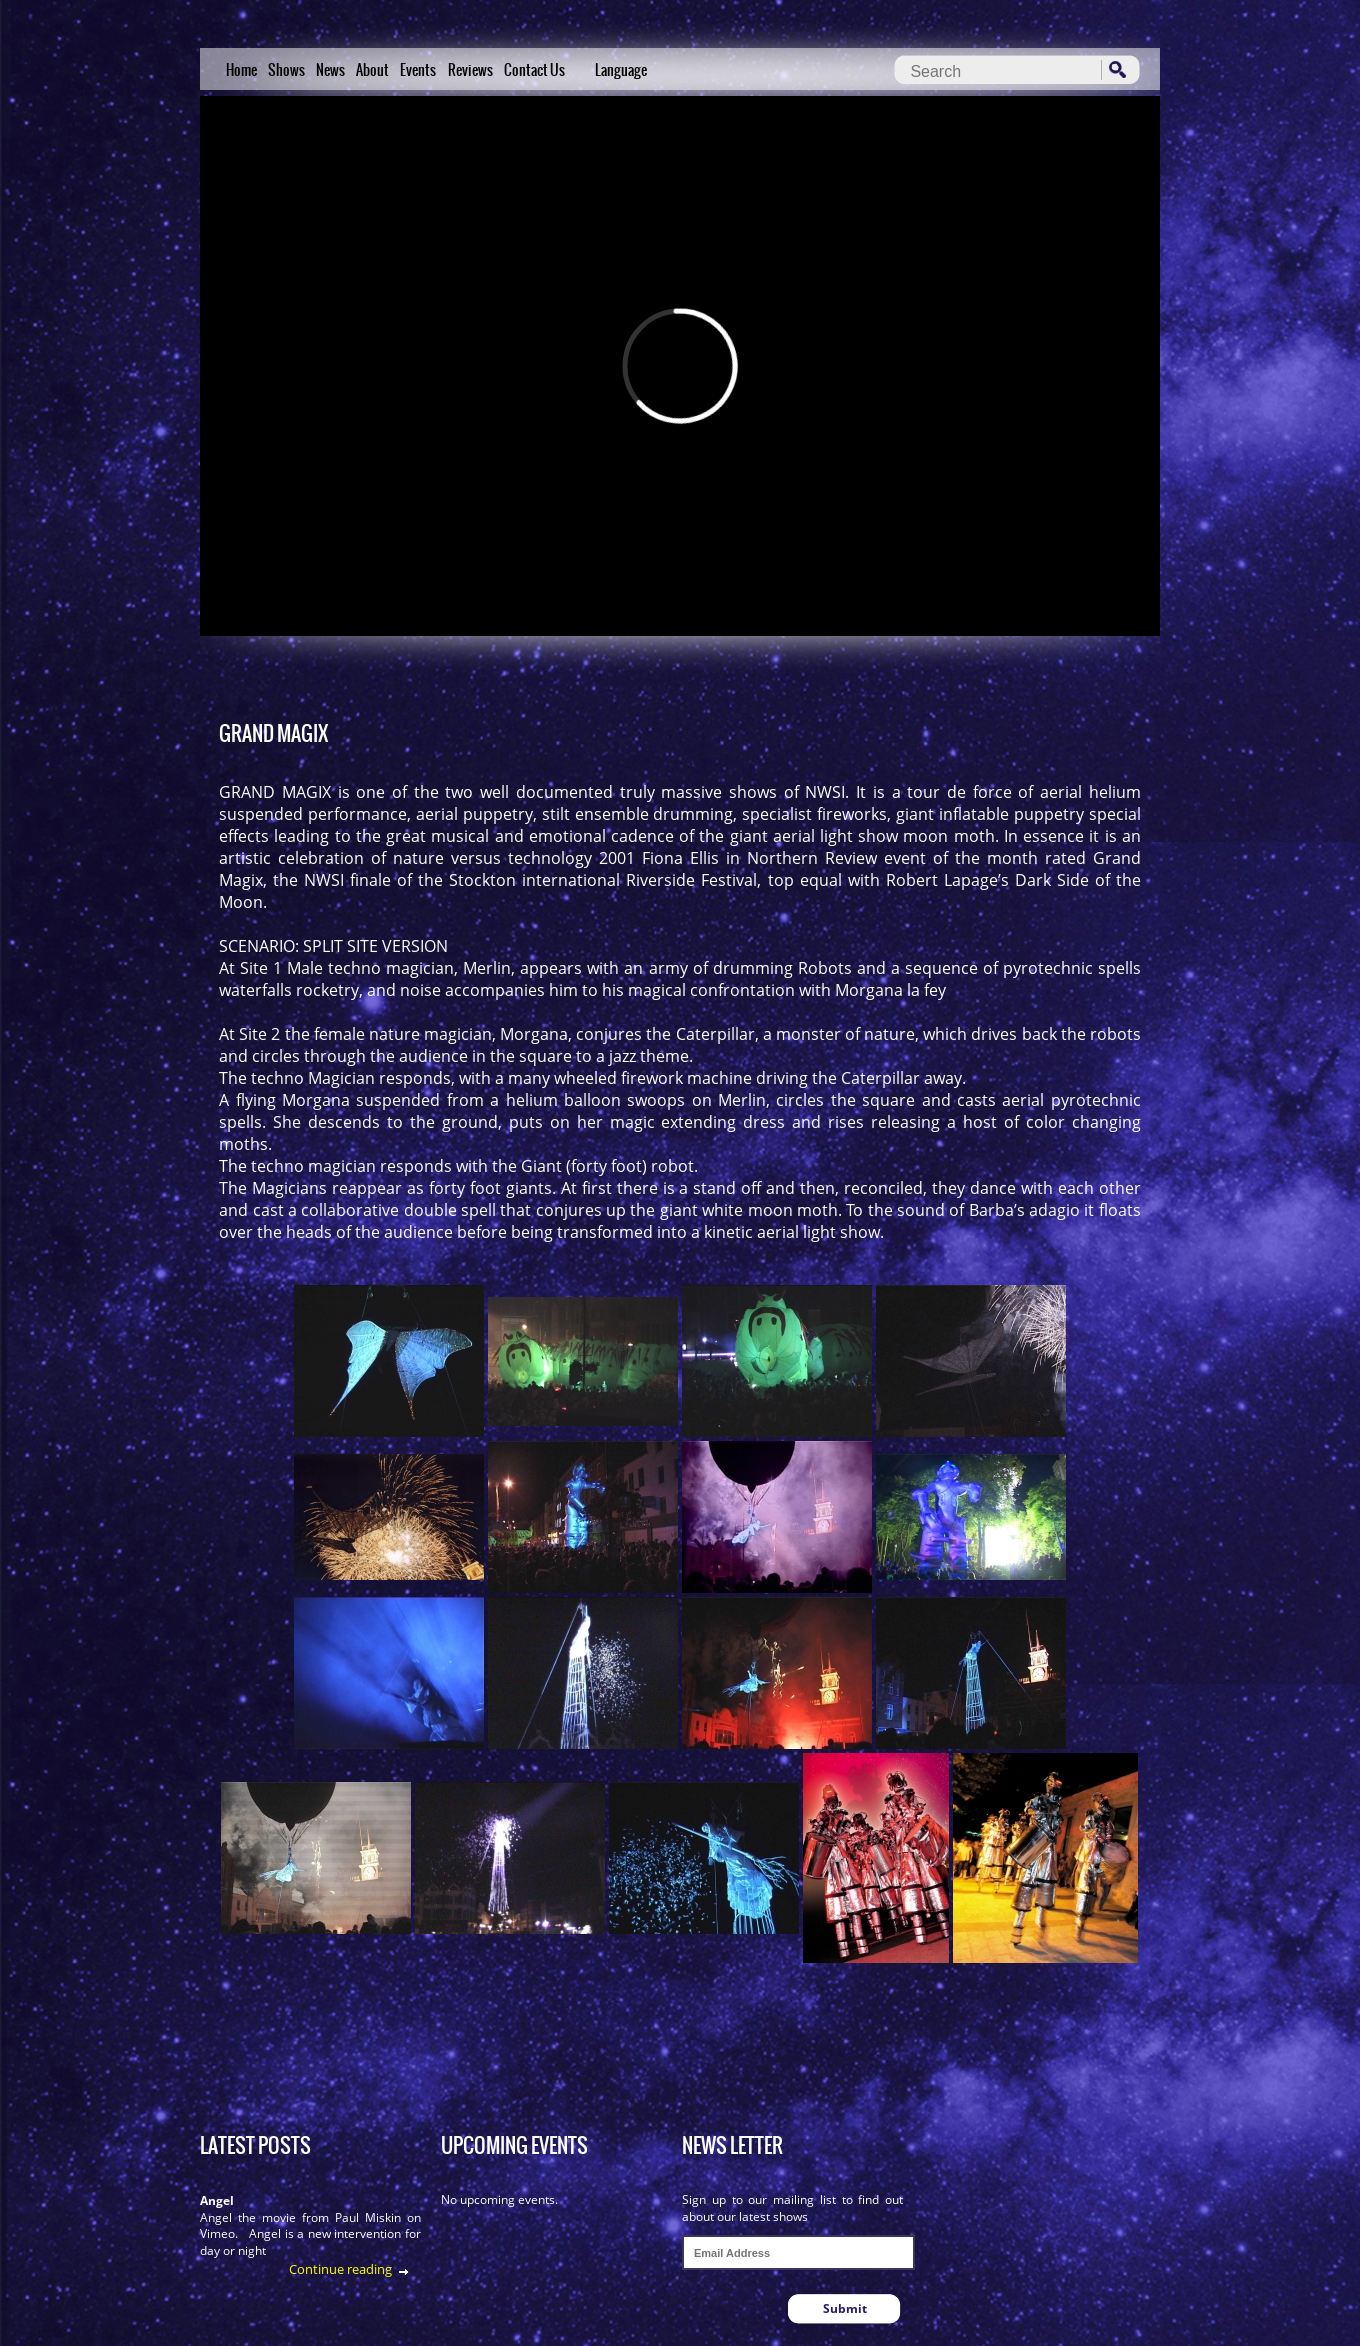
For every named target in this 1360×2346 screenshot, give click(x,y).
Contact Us (534, 70)
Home (241, 70)
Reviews (470, 70)
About (372, 70)
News (330, 70)
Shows (286, 70)
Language (621, 70)
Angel (217, 2200)
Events (418, 70)
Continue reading (340, 2269)
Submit (845, 2308)
